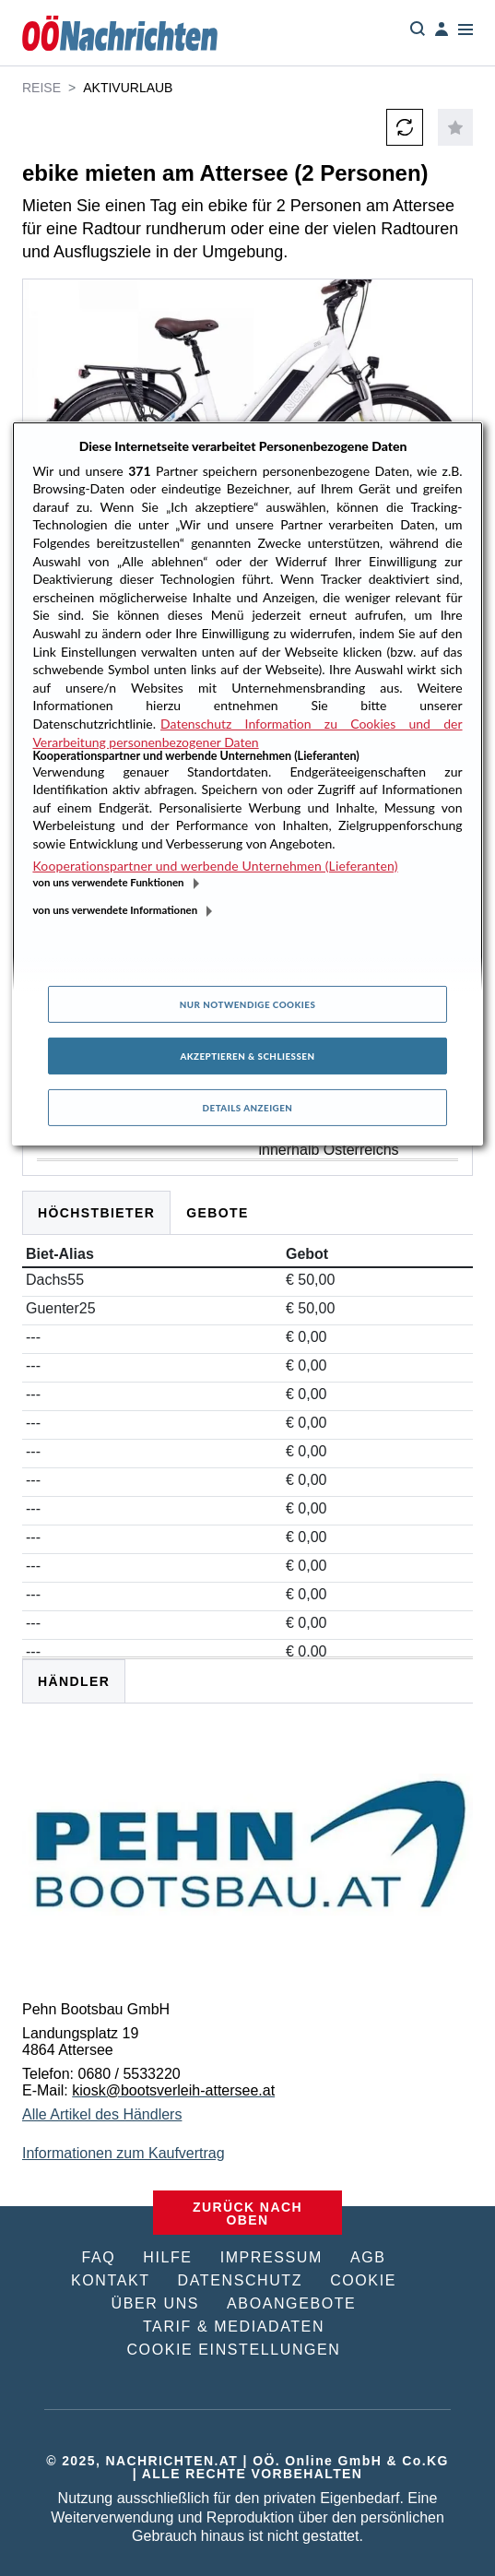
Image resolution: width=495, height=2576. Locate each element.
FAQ (98, 2257)
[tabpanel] (247, 1913)
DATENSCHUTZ (240, 2280)
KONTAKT (110, 2280)
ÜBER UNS (155, 2303)
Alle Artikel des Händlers (102, 2114)
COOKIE (363, 2280)
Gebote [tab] (217, 1212)
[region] (247, 783)
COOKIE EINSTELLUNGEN (233, 2349)
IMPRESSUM (271, 2257)
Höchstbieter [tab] (96, 1212)
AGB (368, 2257)
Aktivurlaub (127, 87)
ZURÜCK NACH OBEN (247, 2213)
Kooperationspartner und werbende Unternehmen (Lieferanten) (214, 865)
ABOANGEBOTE (291, 2303)
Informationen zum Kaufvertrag (123, 2153)
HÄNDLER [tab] (74, 1681)
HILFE (167, 2257)
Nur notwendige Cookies (248, 1004)
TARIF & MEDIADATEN (233, 2326)
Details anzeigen (248, 1107)
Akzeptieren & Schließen (247, 1056)
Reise (41, 87)
